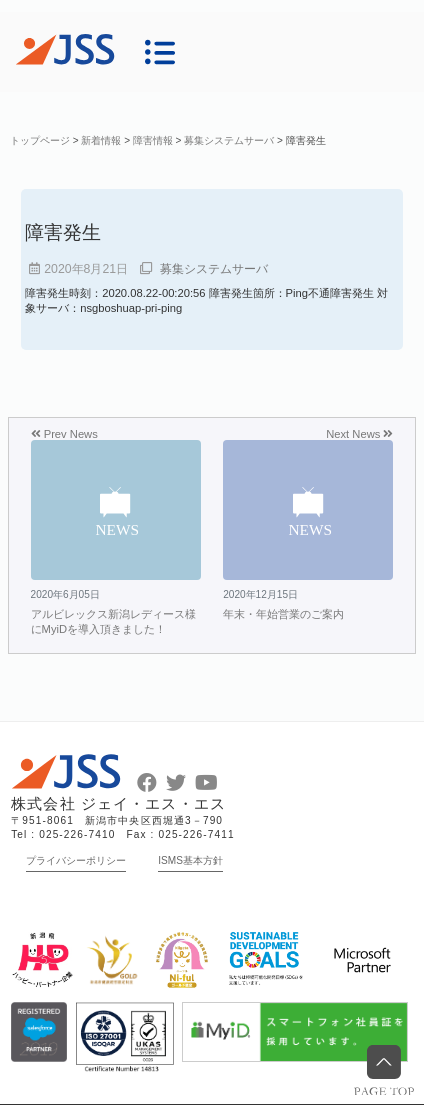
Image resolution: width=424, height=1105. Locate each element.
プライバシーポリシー (76, 860)
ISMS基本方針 (190, 860)
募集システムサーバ (214, 269)
